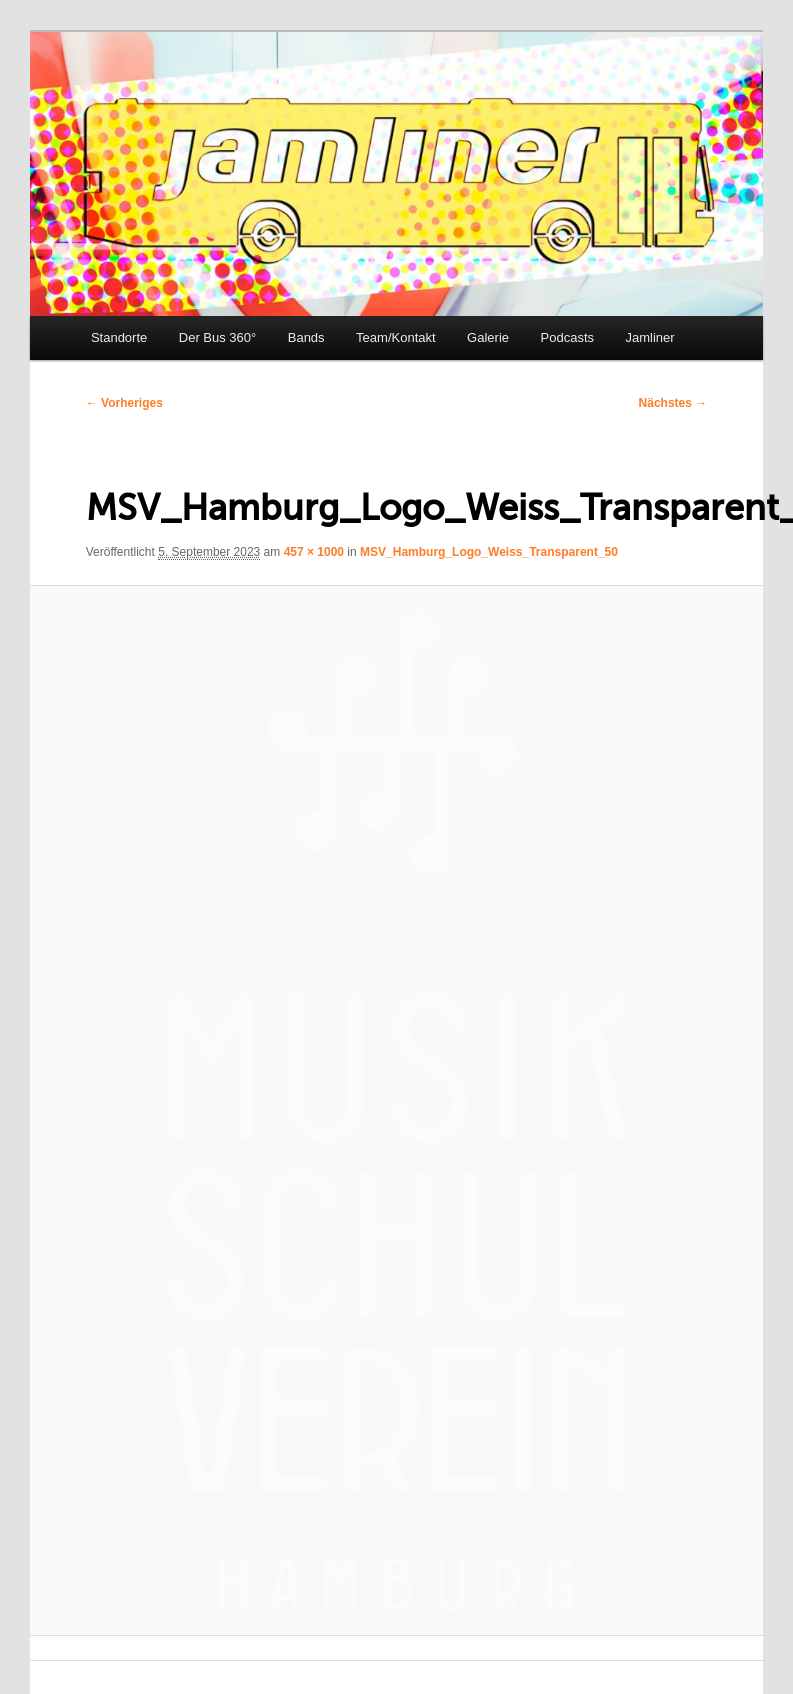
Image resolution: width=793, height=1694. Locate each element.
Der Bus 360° (217, 337)
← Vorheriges (124, 403)
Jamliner (650, 337)
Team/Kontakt (396, 337)
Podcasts (567, 337)
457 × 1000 (314, 552)
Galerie (488, 337)
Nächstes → (673, 403)
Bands (306, 337)
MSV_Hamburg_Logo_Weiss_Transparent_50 (489, 552)
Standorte (119, 337)
